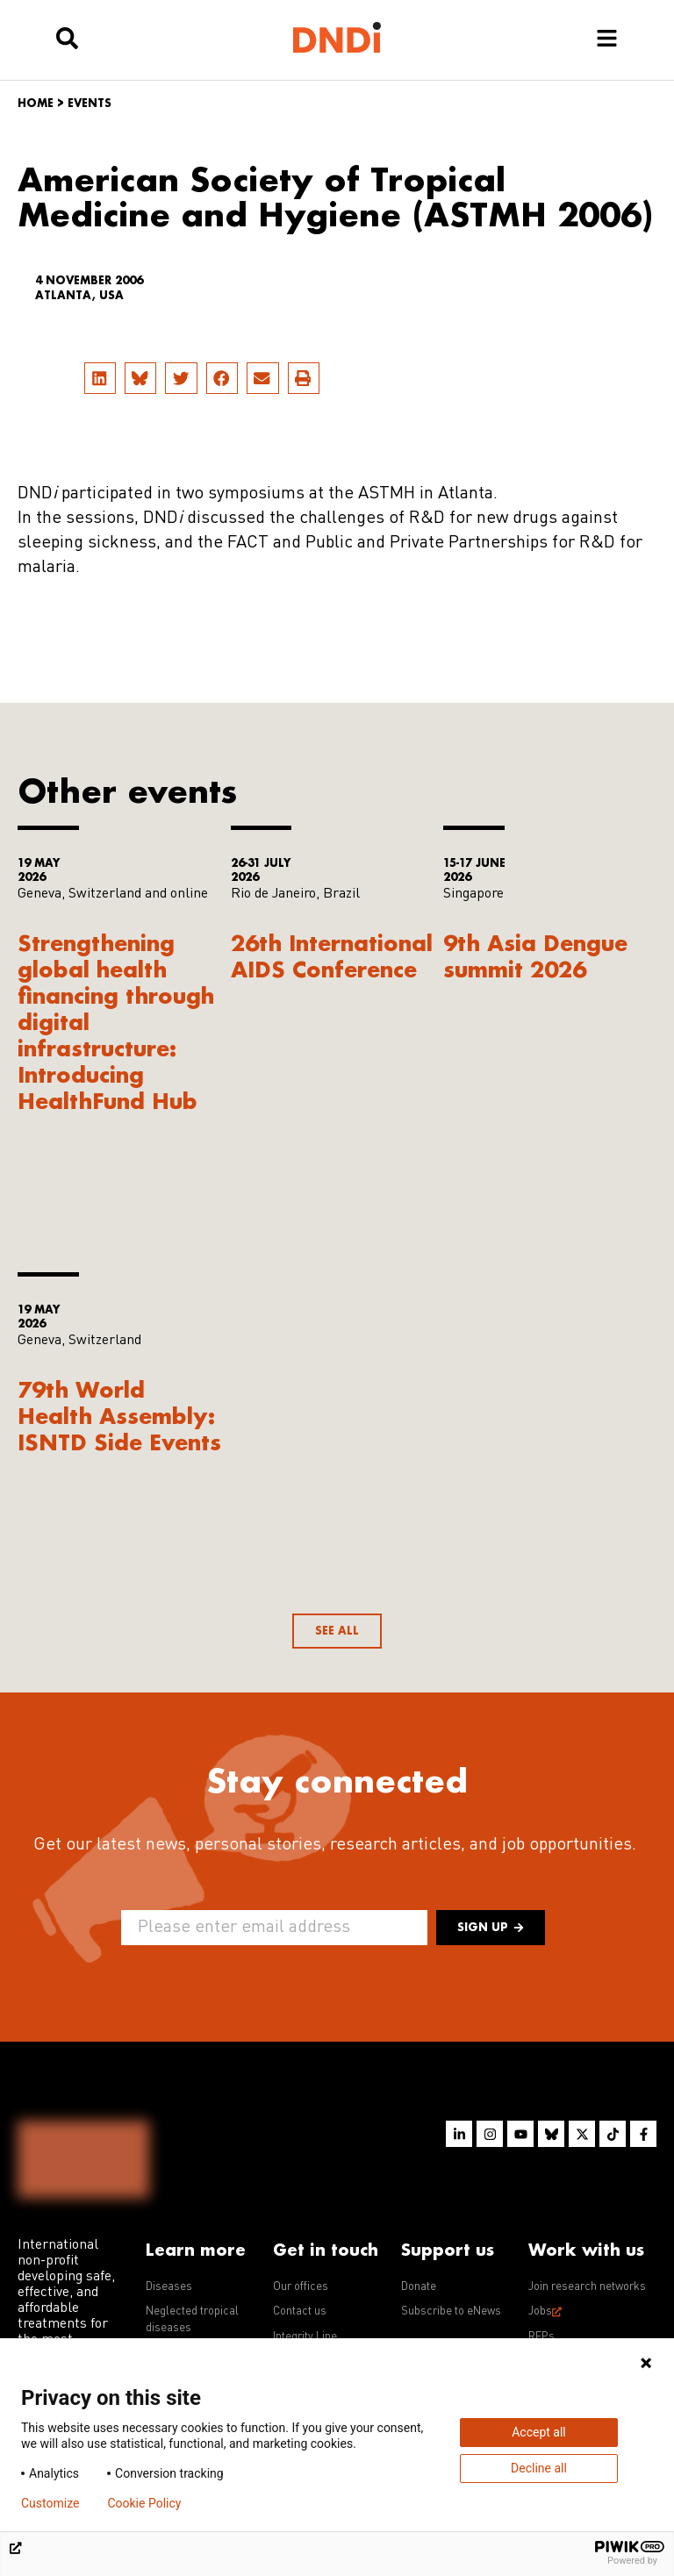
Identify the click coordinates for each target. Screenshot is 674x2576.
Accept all (539, 2432)
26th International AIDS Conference (332, 956)
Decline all (539, 2468)
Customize (50, 2503)
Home (36, 103)
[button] (100, 378)
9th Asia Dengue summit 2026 (535, 956)
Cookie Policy (144, 2503)
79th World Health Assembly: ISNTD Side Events (119, 1416)
